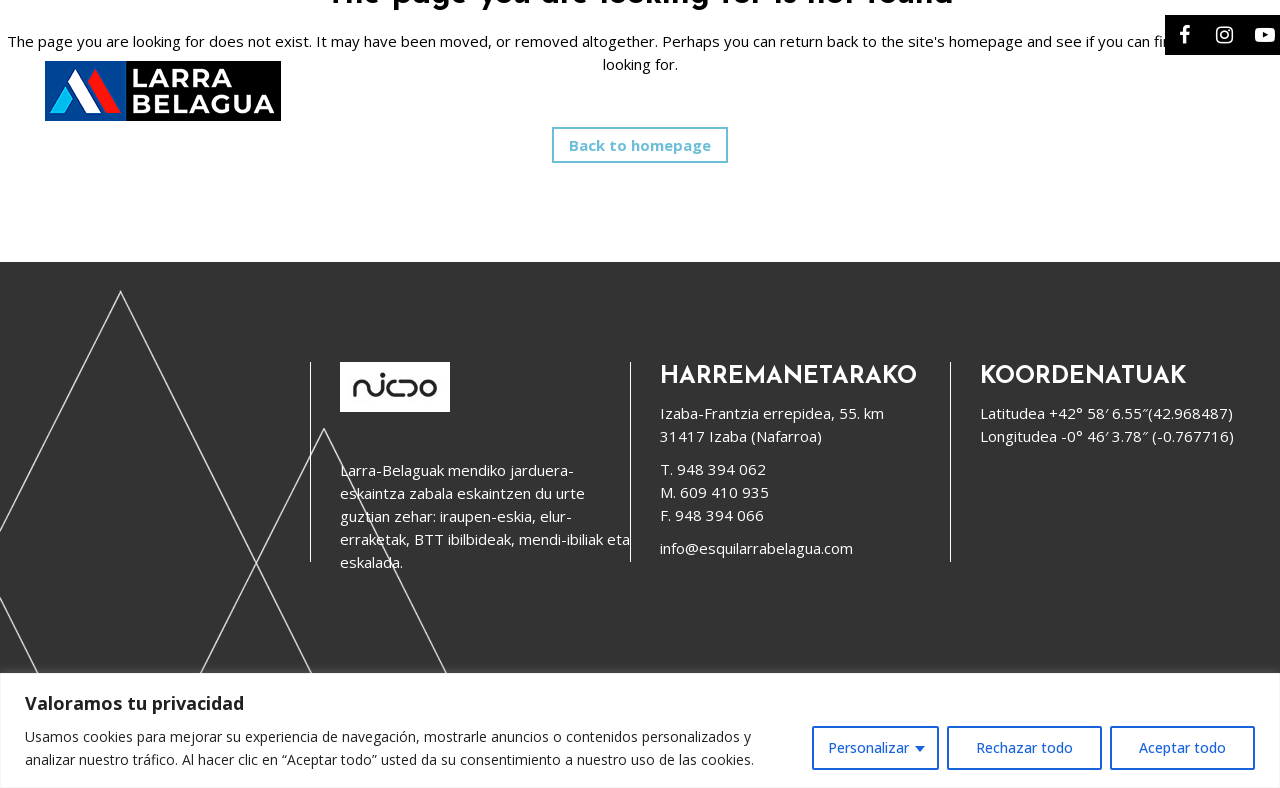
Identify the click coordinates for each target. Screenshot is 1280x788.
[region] (640, 730)
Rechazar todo (1024, 747)
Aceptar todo (1182, 747)
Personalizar (868, 747)
